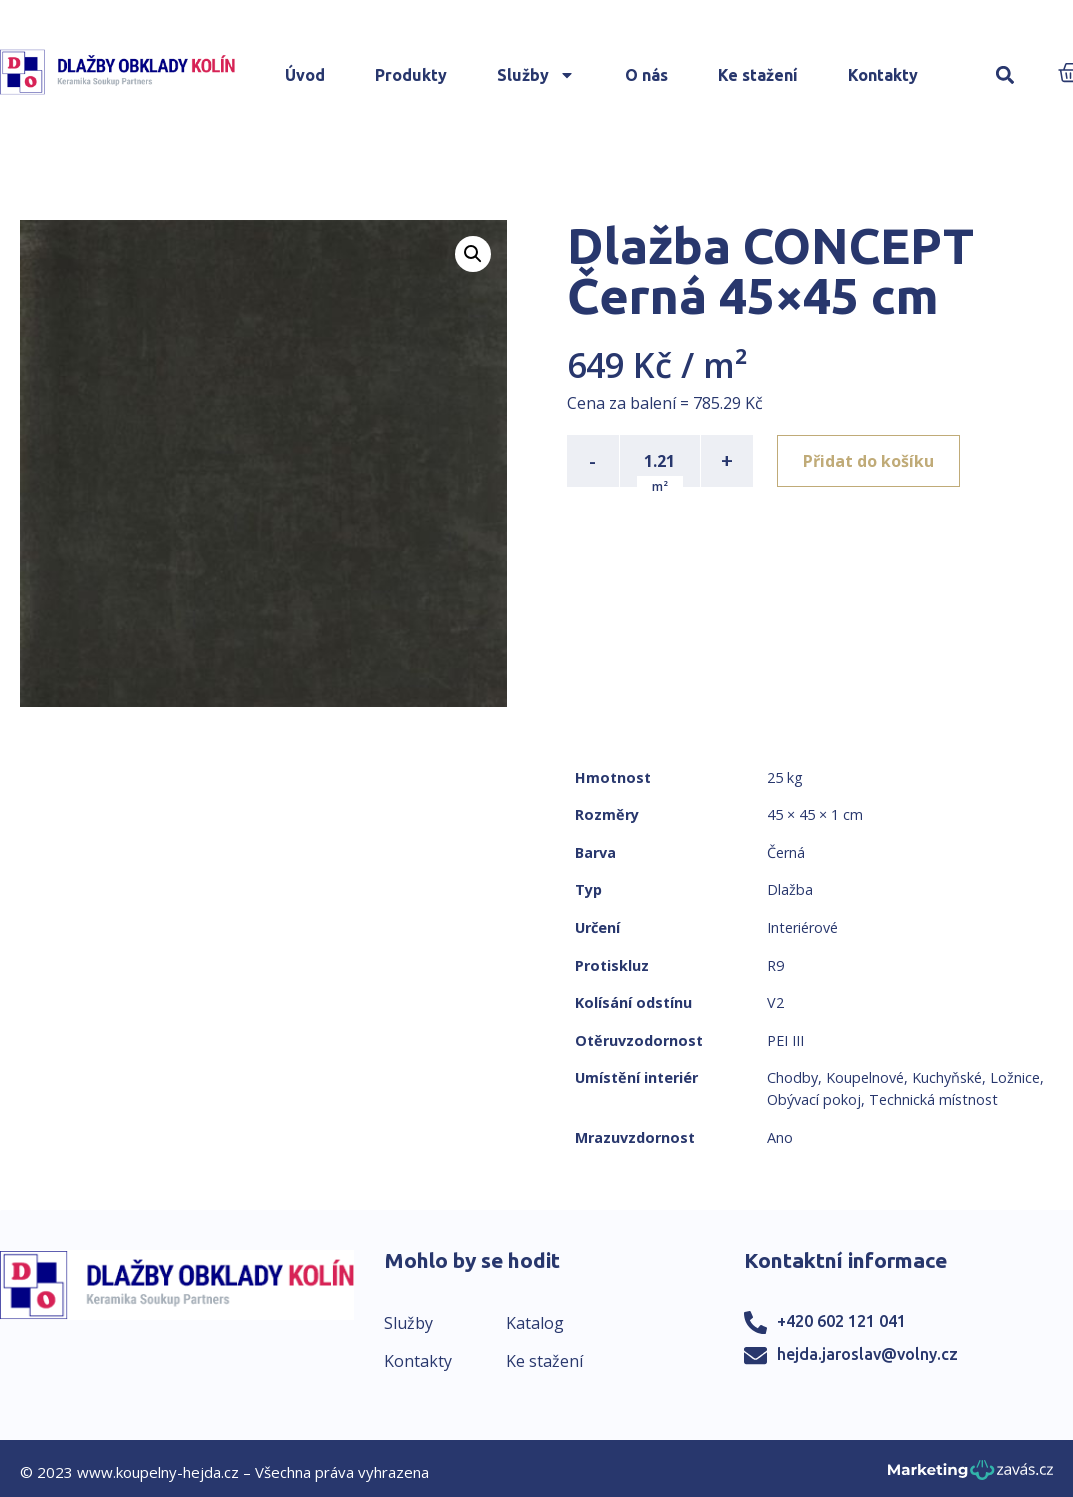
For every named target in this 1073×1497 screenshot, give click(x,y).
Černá (786, 852)
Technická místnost (933, 1099)
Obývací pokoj (814, 1099)
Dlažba (790, 889)
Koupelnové (865, 1077)
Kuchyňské (947, 1077)
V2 (775, 1002)
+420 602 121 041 (841, 1321)
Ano (780, 1137)
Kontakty (883, 75)
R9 (775, 965)
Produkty (411, 75)
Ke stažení (758, 75)
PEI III (785, 1040)
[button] (1004, 75)
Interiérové (802, 927)
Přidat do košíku (868, 461)
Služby (536, 75)
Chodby (792, 1077)
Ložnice (1015, 1077)
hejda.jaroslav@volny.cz (867, 1354)
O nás (646, 75)
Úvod (305, 75)
